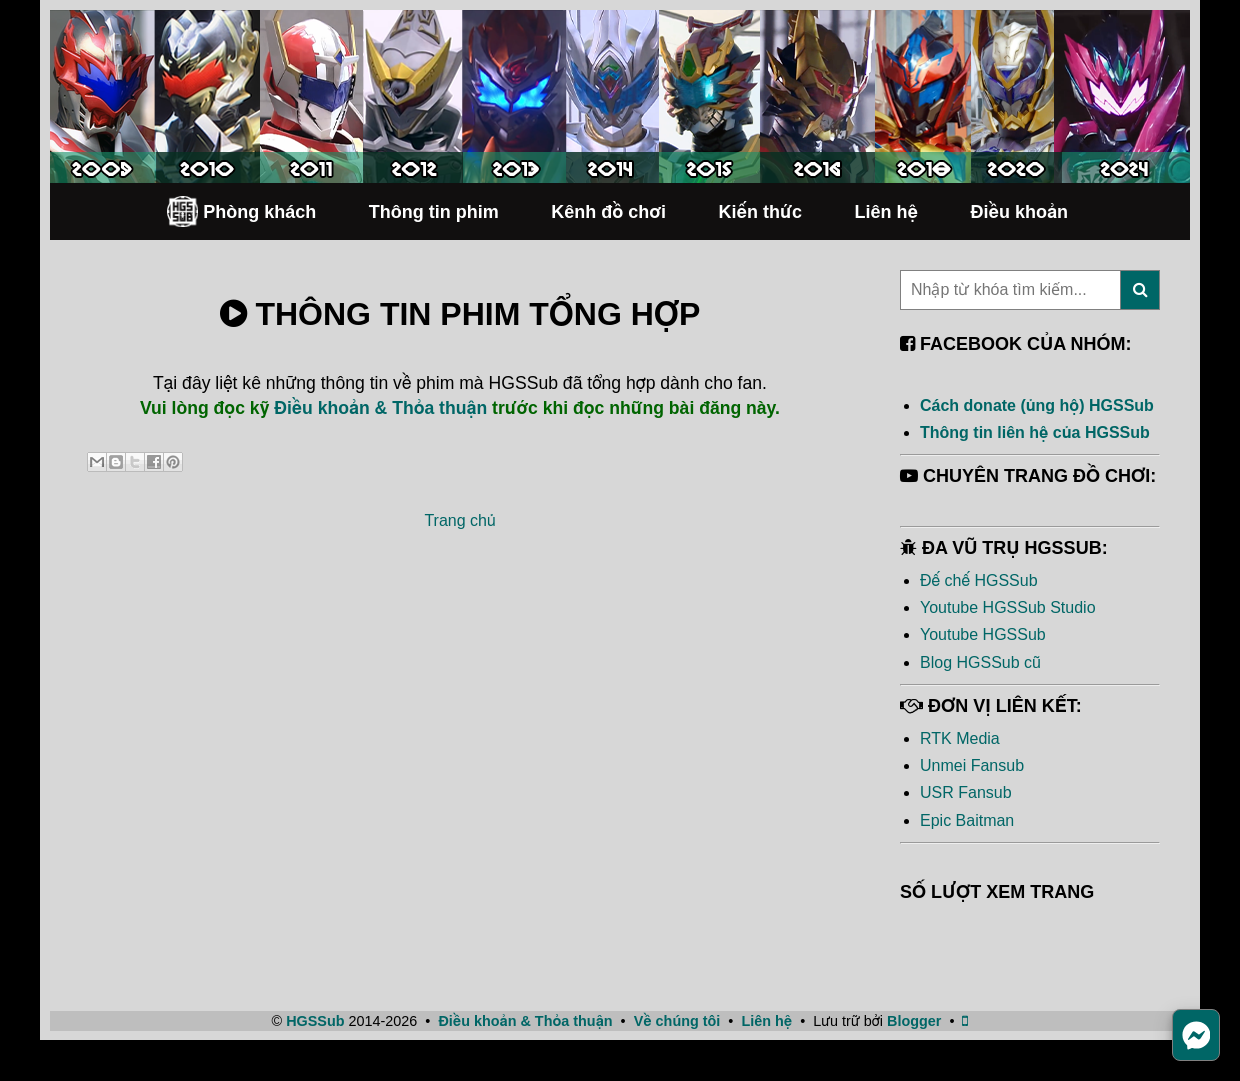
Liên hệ (886, 212)
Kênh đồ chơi (608, 212)
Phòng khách (241, 211)
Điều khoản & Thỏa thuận (380, 408)
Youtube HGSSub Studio (1008, 607)
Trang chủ (459, 520)
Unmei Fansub (972, 765)
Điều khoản (1019, 212)
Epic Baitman (967, 820)
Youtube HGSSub (983, 634)
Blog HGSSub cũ (980, 662)
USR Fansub (966, 792)
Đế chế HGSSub (979, 580)
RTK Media (960, 738)
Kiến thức (760, 212)
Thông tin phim (434, 212)
